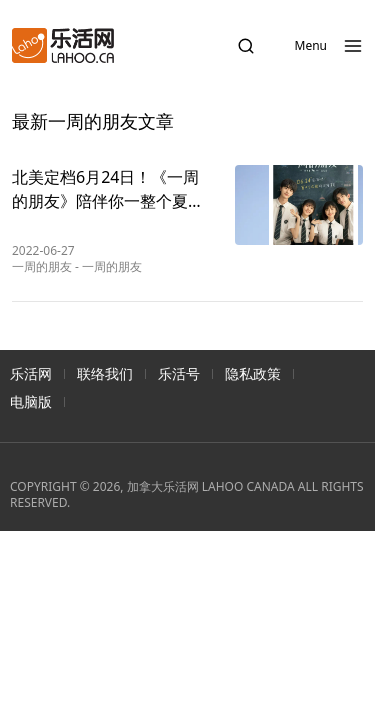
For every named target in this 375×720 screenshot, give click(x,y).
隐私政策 (253, 373)
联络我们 (105, 373)
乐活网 (31, 373)
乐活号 (179, 373)
